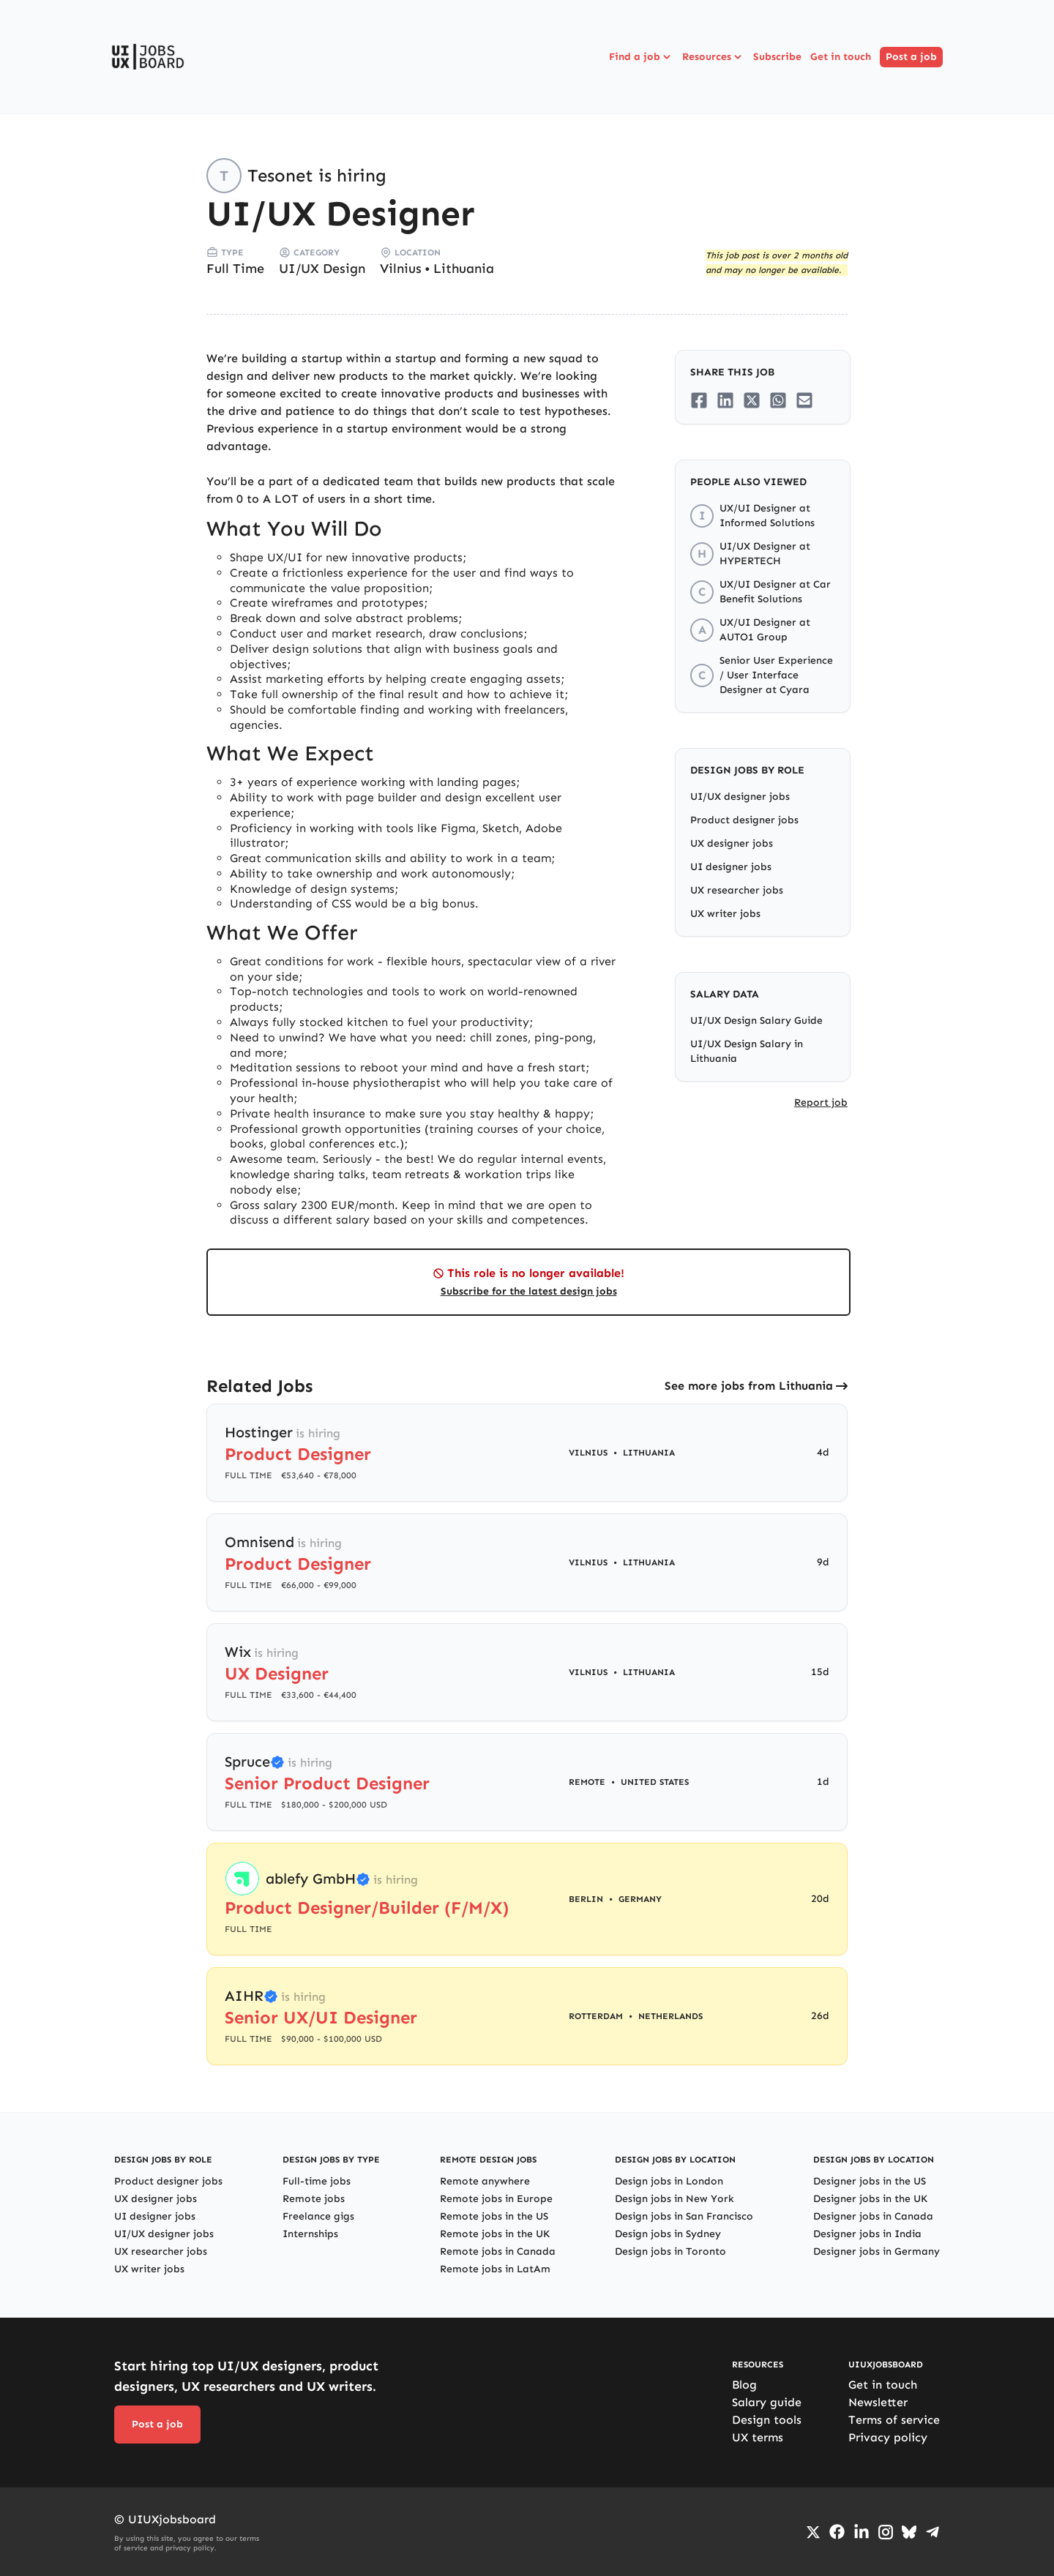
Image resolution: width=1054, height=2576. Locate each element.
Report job (821, 1102)
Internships (310, 2234)
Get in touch (840, 56)
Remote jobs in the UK (495, 2234)
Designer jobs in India (867, 2234)
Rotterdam (596, 2016)
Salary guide (766, 2402)
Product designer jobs (744, 820)
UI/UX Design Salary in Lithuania (746, 1051)
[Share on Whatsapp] (778, 400)
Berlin (586, 1899)
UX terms (757, 2437)
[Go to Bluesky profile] (909, 2532)
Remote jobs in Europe (496, 2199)
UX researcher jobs (736, 890)
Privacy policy (887, 2437)
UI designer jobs (730, 867)
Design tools (766, 2420)
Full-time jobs (317, 2181)
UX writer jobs (725, 913)
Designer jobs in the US (869, 2181)
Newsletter (878, 2402)
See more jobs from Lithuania (749, 1386)
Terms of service (894, 2420)
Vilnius (401, 269)
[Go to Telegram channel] (932, 2532)
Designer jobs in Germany (876, 2251)
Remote (587, 1782)
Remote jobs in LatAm (495, 2269)
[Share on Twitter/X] (751, 400)
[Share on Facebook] (699, 400)
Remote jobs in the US (494, 2216)
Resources (713, 57)
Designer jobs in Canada (873, 2216)
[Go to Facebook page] (837, 2531)
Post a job (911, 56)
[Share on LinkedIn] (725, 400)
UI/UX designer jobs (740, 796)
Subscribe (777, 56)
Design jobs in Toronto (670, 2251)
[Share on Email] (804, 400)
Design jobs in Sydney (668, 2234)
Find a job (641, 57)
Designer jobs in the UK (870, 2199)
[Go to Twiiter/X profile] (813, 2532)
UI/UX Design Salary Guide (756, 1020)
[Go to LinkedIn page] (861, 2532)
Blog (744, 2385)
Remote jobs (314, 2199)
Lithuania (463, 269)
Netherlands (670, 2016)
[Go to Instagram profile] (885, 2532)
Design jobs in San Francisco (684, 2216)
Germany (640, 1899)
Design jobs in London (669, 2181)
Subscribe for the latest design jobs (529, 1291)
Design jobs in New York (674, 2199)
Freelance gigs (318, 2216)
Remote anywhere (485, 2181)
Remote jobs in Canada (498, 2251)
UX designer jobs (731, 843)
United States (655, 1782)
